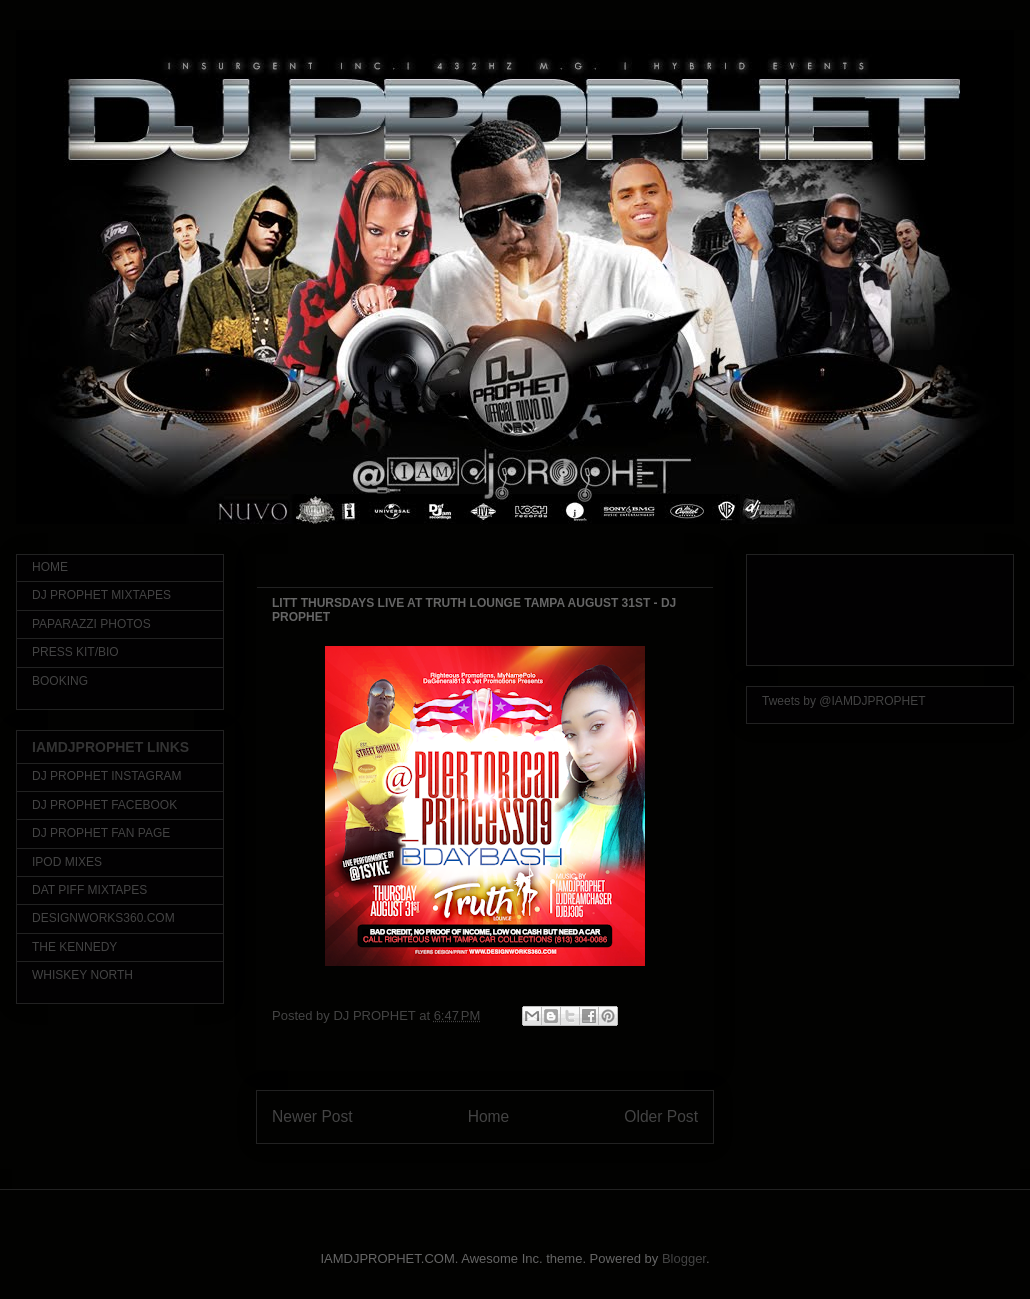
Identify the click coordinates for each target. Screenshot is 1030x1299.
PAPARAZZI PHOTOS (91, 624)
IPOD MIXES (67, 862)
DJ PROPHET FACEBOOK (104, 805)
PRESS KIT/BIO (75, 652)
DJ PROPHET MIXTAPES (101, 595)
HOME (50, 567)
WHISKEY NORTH (82, 975)
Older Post (661, 1116)
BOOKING (60, 681)
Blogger (684, 1258)
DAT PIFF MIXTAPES (89, 890)
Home (489, 1116)
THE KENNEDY (74, 947)
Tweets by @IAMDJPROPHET (844, 701)
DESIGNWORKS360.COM (103, 918)
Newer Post (312, 1116)
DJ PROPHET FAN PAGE (101, 833)
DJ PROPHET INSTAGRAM (107, 776)
